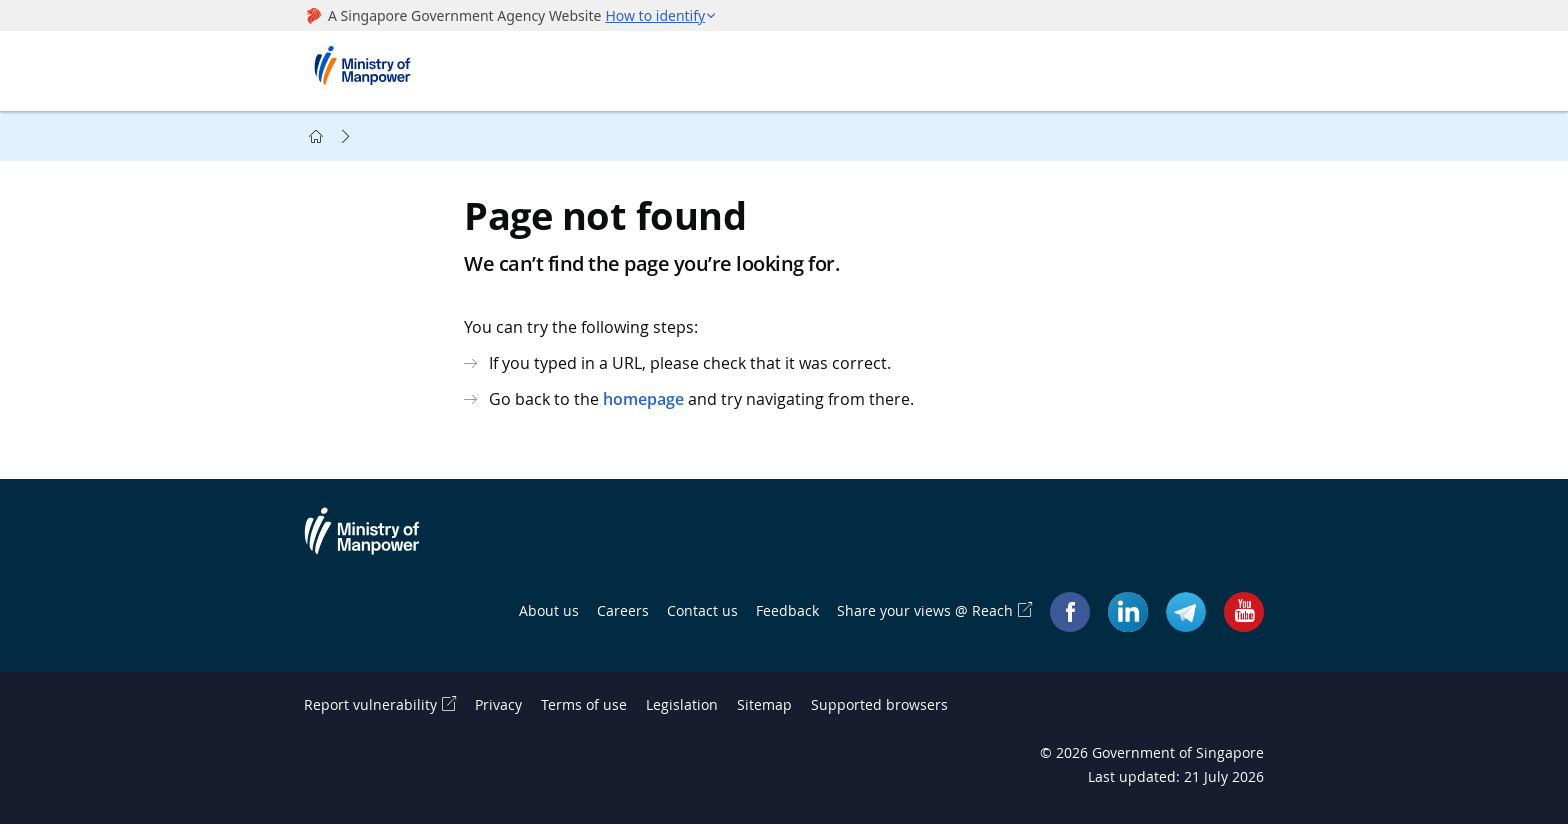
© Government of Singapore (1152, 752)
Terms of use (584, 704)
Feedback (787, 610)
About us (549, 610)
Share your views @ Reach (925, 610)
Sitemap (764, 704)
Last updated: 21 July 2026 (1176, 776)
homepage (643, 399)
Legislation (682, 704)
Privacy (498, 704)
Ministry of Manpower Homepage (369, 71)
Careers (623, 610)
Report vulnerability (370, 704)
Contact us (702, 610)
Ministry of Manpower (377, 543)
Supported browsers (879, 704)
